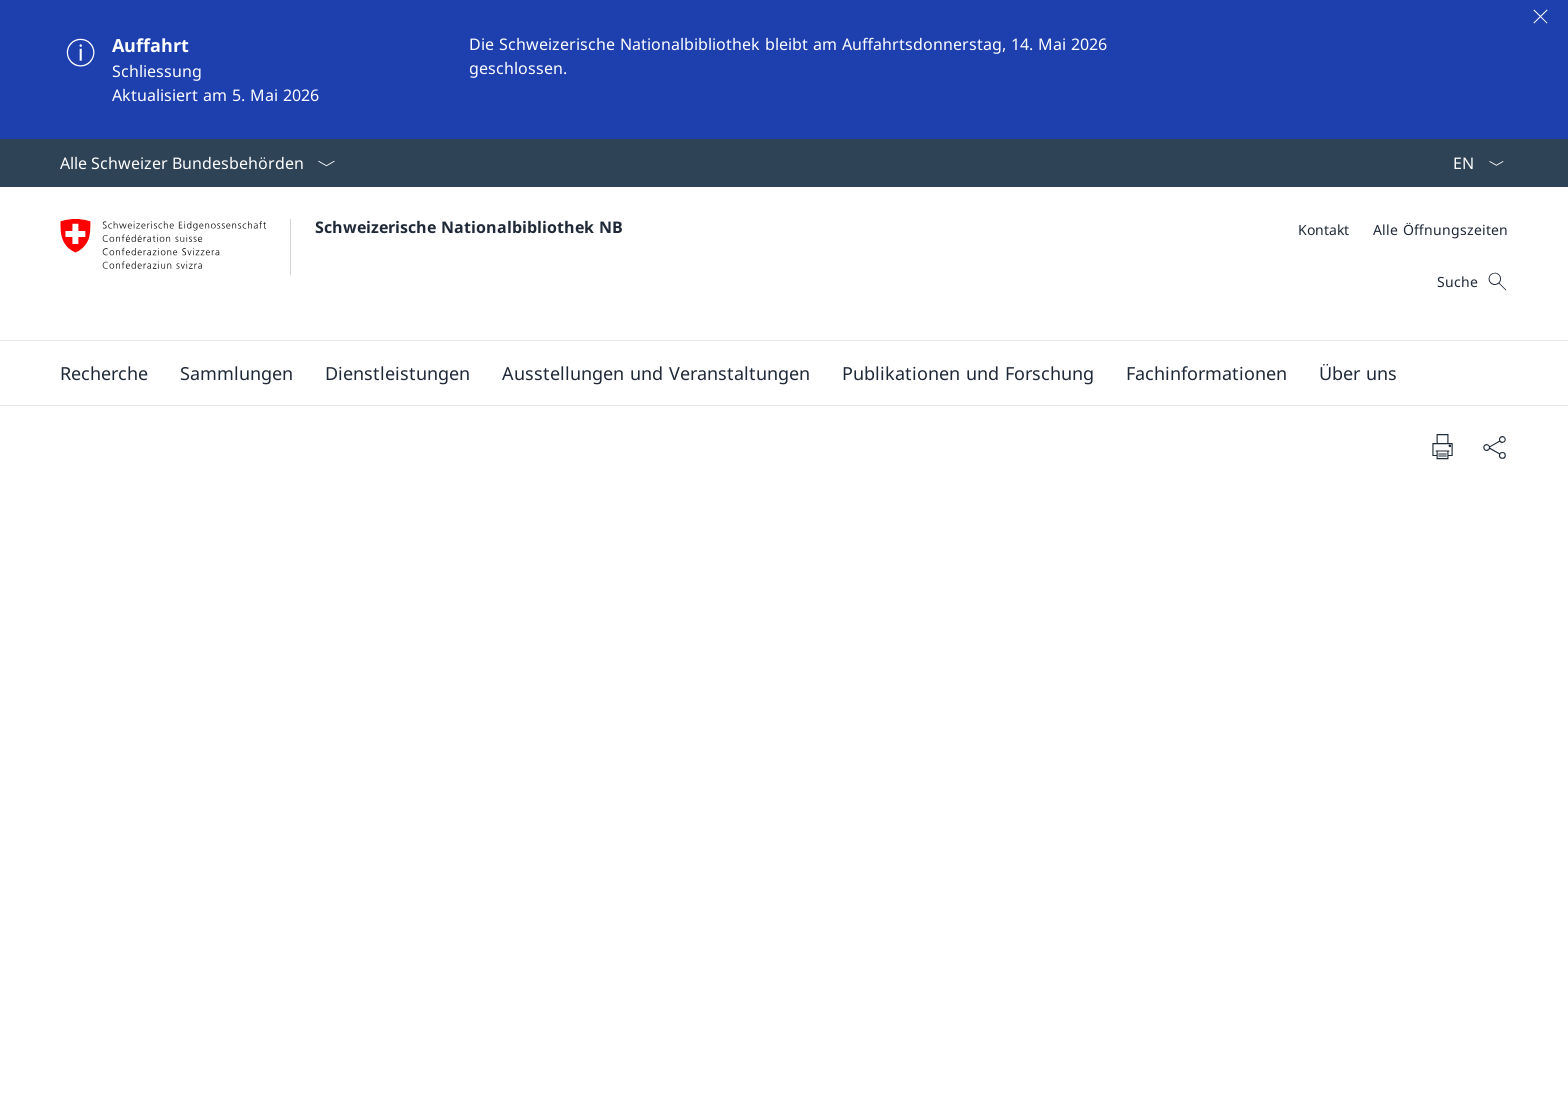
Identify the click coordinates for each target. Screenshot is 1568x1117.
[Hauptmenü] (768, 373)
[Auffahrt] (784, 69)
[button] (104, 373)
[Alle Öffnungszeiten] (1440, 229)
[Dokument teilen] (1494, 446)
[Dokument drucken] (1442, 446)
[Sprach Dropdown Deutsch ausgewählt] (1472, 163)
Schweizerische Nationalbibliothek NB (469, 227)
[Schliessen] (1540, 16)
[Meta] (1403, 229)
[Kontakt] (1323, 229)
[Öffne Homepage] (341, 263)
